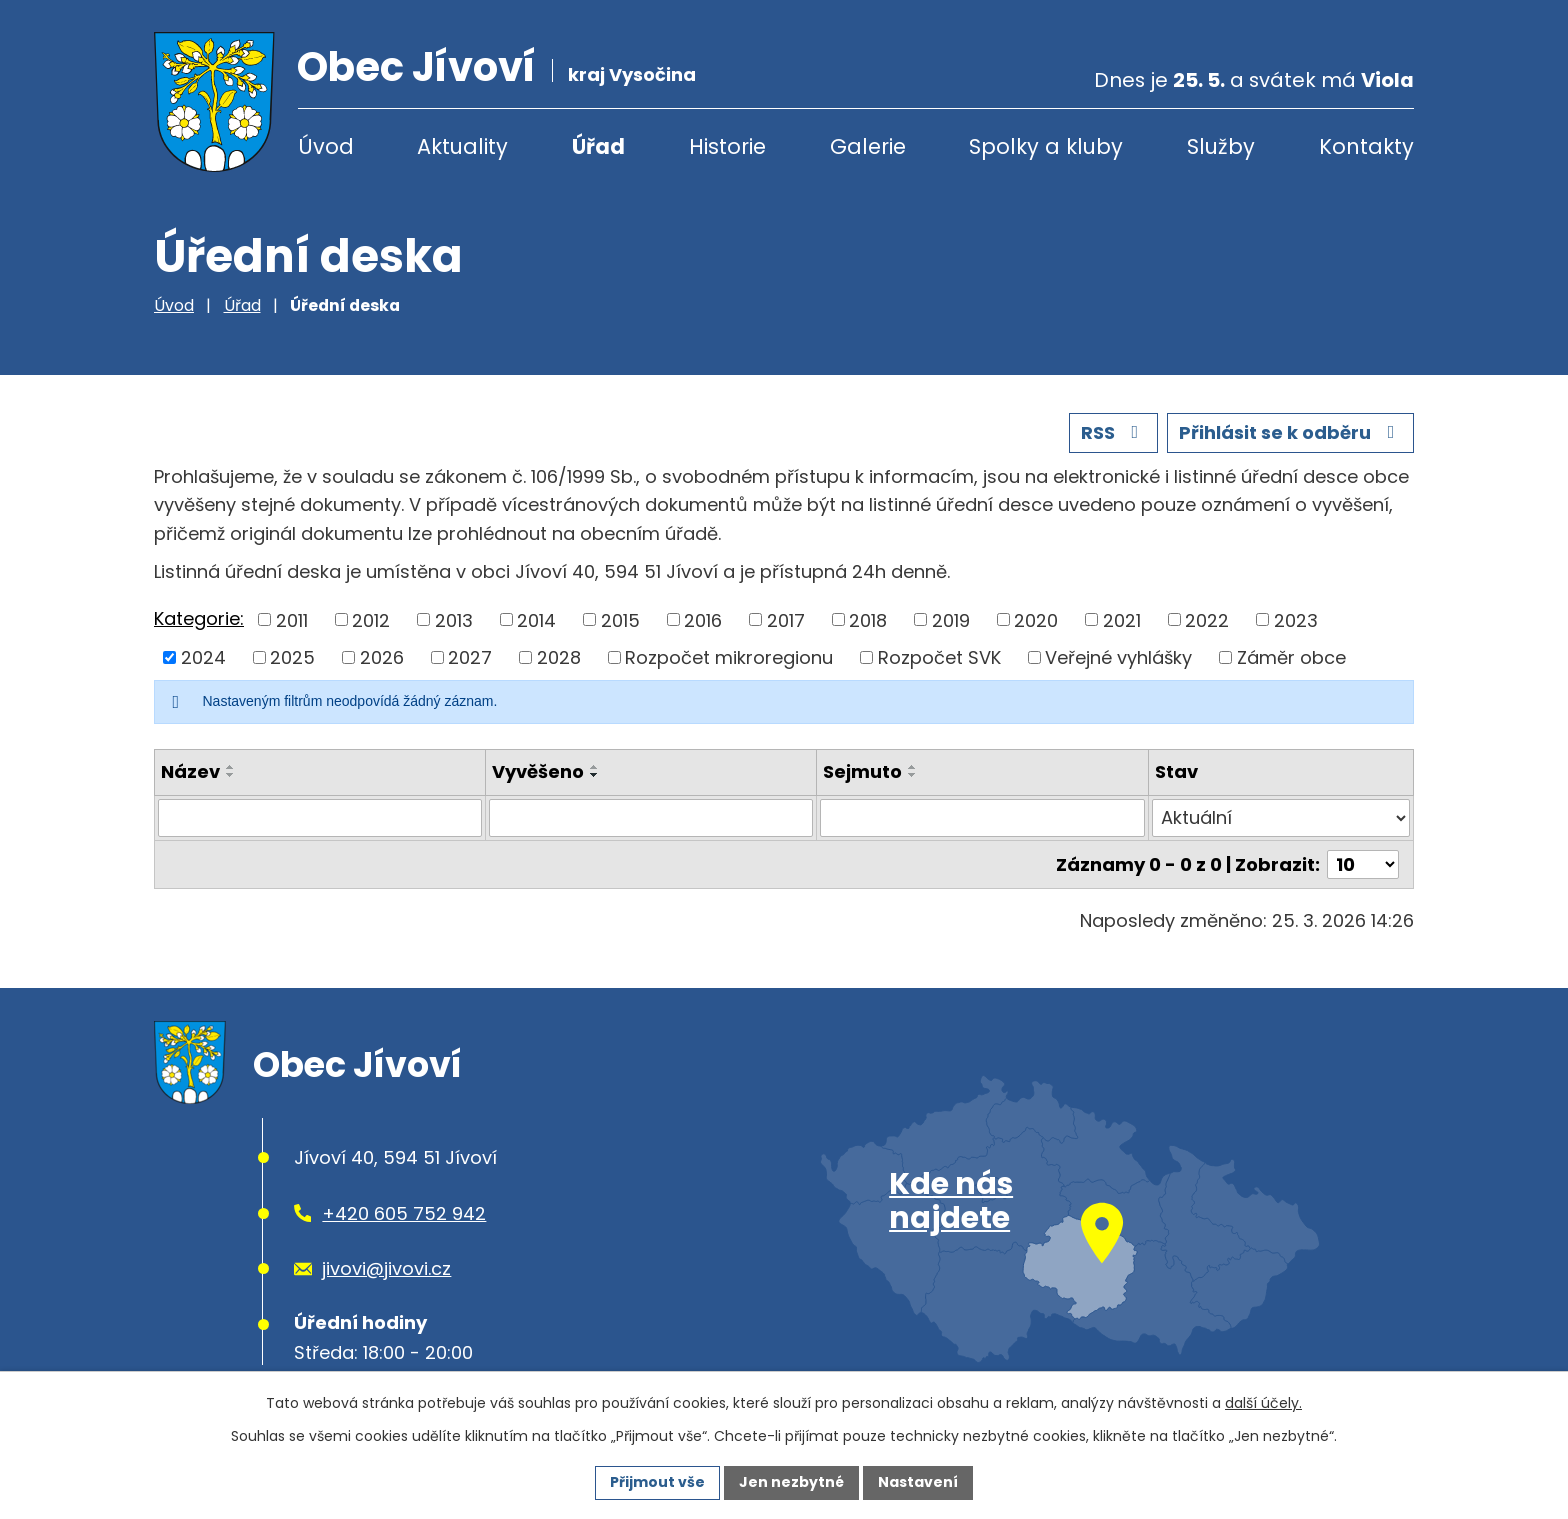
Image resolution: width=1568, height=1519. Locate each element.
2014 (536, 619)
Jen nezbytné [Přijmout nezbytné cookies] (791, 1482)
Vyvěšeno (538, 771)
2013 (454, 619)
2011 (292, 619)
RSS (1114, 432)
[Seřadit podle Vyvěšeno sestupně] (595, 775)
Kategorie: (199, 618)
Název (190, 771)
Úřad (598, 146)
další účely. (1263, 1403)
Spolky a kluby (1046, 146)
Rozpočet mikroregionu (729, 657)
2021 (1122, 619)
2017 (786, 619)
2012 (371, 619)
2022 (1207, 619)
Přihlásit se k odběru (1291, 432)
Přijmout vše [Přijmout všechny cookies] (657, 1482)
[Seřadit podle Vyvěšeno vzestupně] (595, 767)
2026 (382, 657)
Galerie (868, 146)
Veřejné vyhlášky (1118, 657)
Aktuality (462, 146)
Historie (727, 146)
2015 (620, 619)
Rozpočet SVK (939, 657)
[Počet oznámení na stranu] (1363, 864)
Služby (1221, 146)
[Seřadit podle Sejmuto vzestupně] (913, 767)
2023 (1296, 619)
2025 (292, 657)
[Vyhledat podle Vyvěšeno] (651, 818)
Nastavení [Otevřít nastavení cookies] (918, 1482)
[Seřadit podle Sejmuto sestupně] (913, 775)
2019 (951, 619)
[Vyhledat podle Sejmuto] (982, 818)
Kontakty (1366, 146)
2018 (868, 619)
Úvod (326, 146)
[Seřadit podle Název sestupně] (231, 775)
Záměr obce (1291, 657)
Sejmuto (862, 771)
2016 (703, 619)
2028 (559, 657)
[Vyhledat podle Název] (320, 818)
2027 (470, 657)
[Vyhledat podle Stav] (1281, 818)
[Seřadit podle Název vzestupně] (231, 767)
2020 (1036, 619)
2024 (203, 657)
